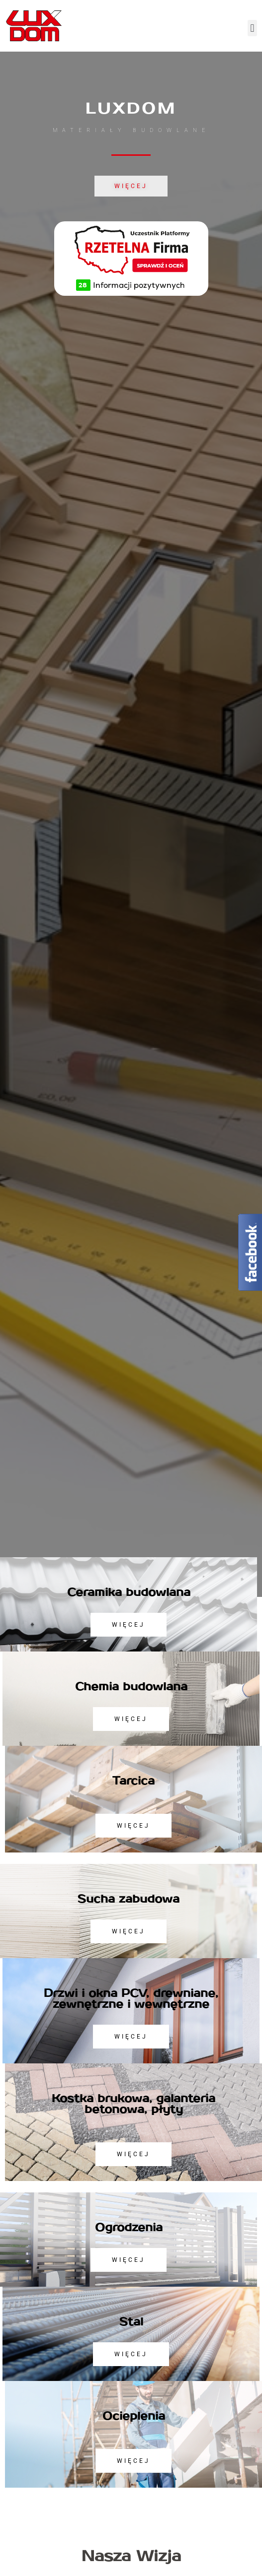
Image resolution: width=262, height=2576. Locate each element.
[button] (252, 28)
